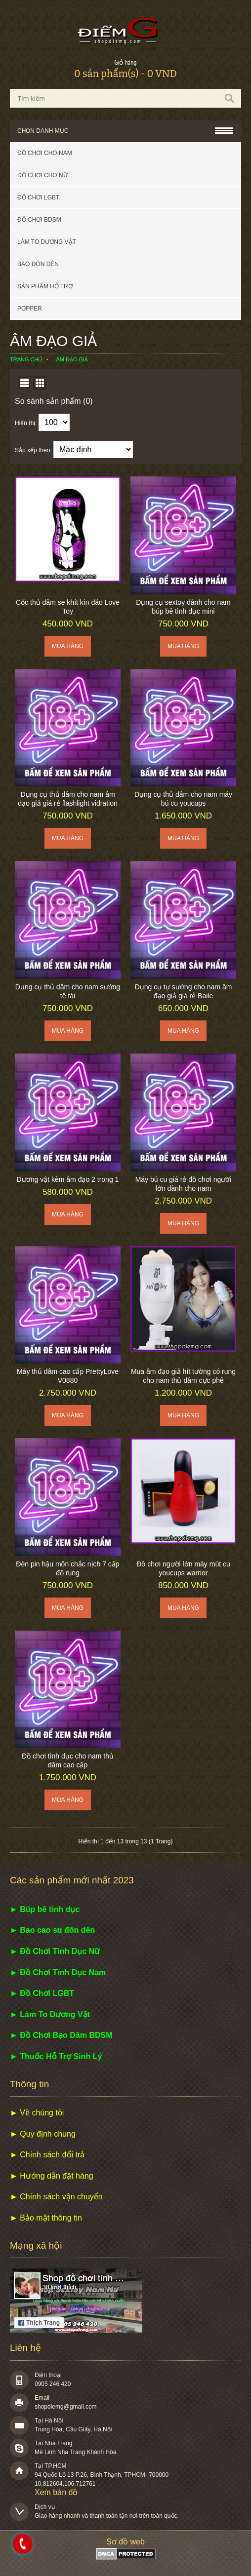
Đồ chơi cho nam (44, 153)
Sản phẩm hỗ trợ (45, 286)
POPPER (29, 308)
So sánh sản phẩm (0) (54, 401)
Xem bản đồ (56, 2492)
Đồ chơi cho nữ (42, 175)
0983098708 (23, 2544)
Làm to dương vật (46, 241)
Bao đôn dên (38, 264)
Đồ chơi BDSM (39, 219)
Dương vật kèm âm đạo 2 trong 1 (68, 1179)
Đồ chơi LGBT (38, 197)
